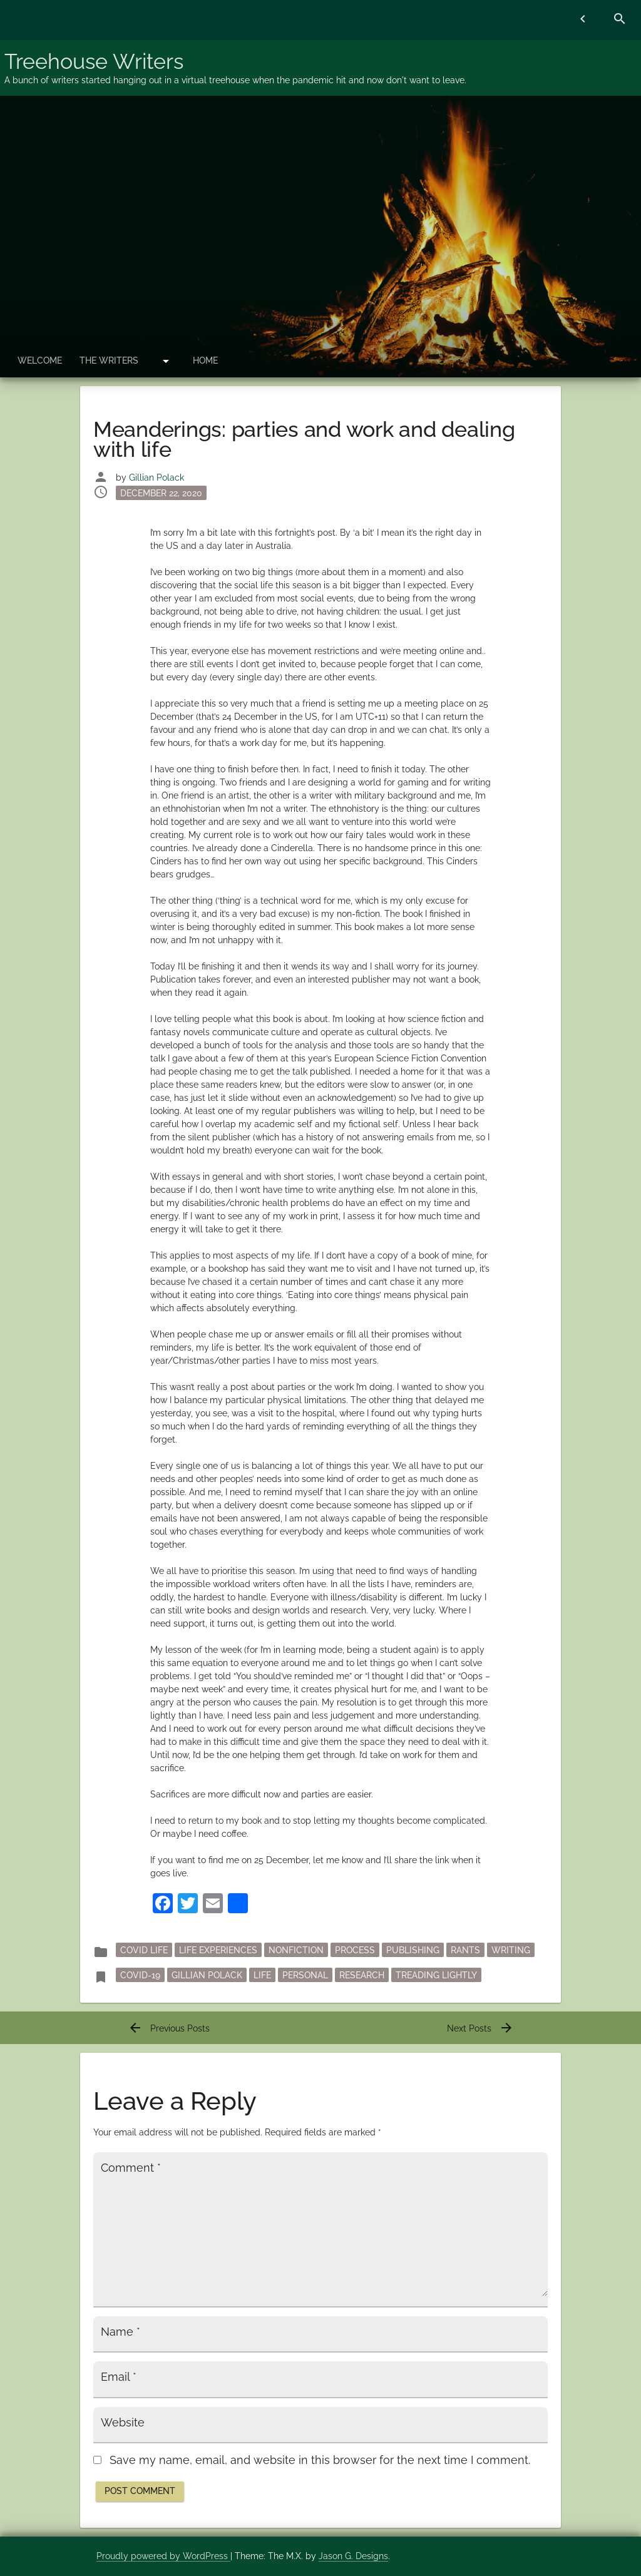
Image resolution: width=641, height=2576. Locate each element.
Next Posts (480, 2028)
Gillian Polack (156, 478)
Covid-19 (140, 1975)
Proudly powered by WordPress (163, 2556)
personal (305, 1975)
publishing (412, 1950)
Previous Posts (169, 2028)
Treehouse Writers (93, 61)
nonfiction (296, 1950)
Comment (131, 2168)
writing (510, 1950)
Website (123, 2422)
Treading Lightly (436, 1975)
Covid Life (144, 1950)
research (361, 1975)
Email (118, 2377)
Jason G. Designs (353, 2556)
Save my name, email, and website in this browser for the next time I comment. (320, 2460)
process (355, 1950)
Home (205, 360)
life (262, 1975)
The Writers (108, 360)
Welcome (40, 360)
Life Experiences (218, 1950)
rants (465, 1950)
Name (120, 2332)
